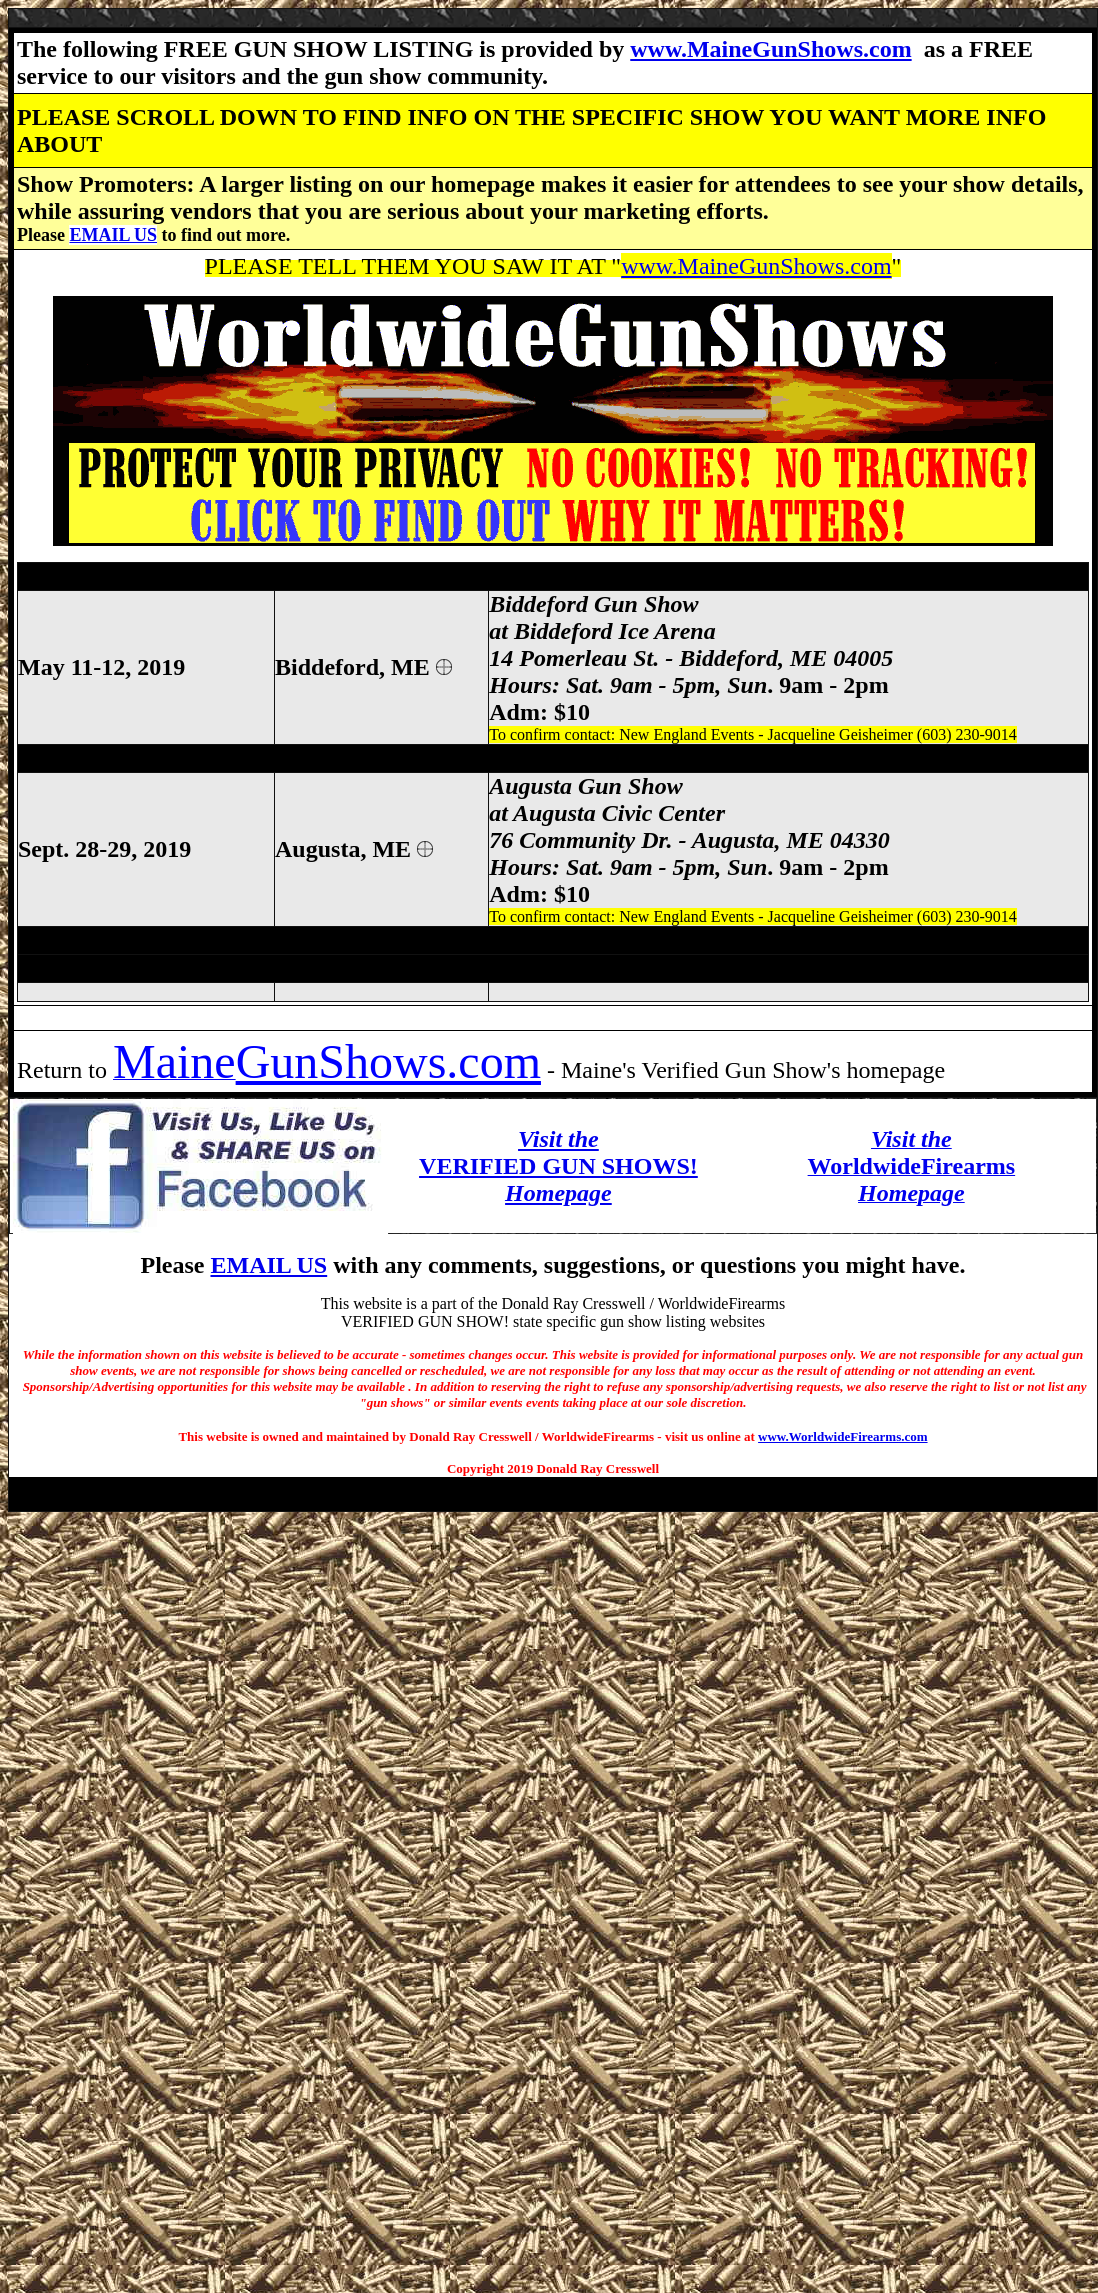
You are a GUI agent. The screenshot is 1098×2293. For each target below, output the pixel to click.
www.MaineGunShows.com (770, 49)
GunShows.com (388, 1061)
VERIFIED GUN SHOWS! (558, 1166)
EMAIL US (113, 235)
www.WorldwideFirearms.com (842, 1436)
